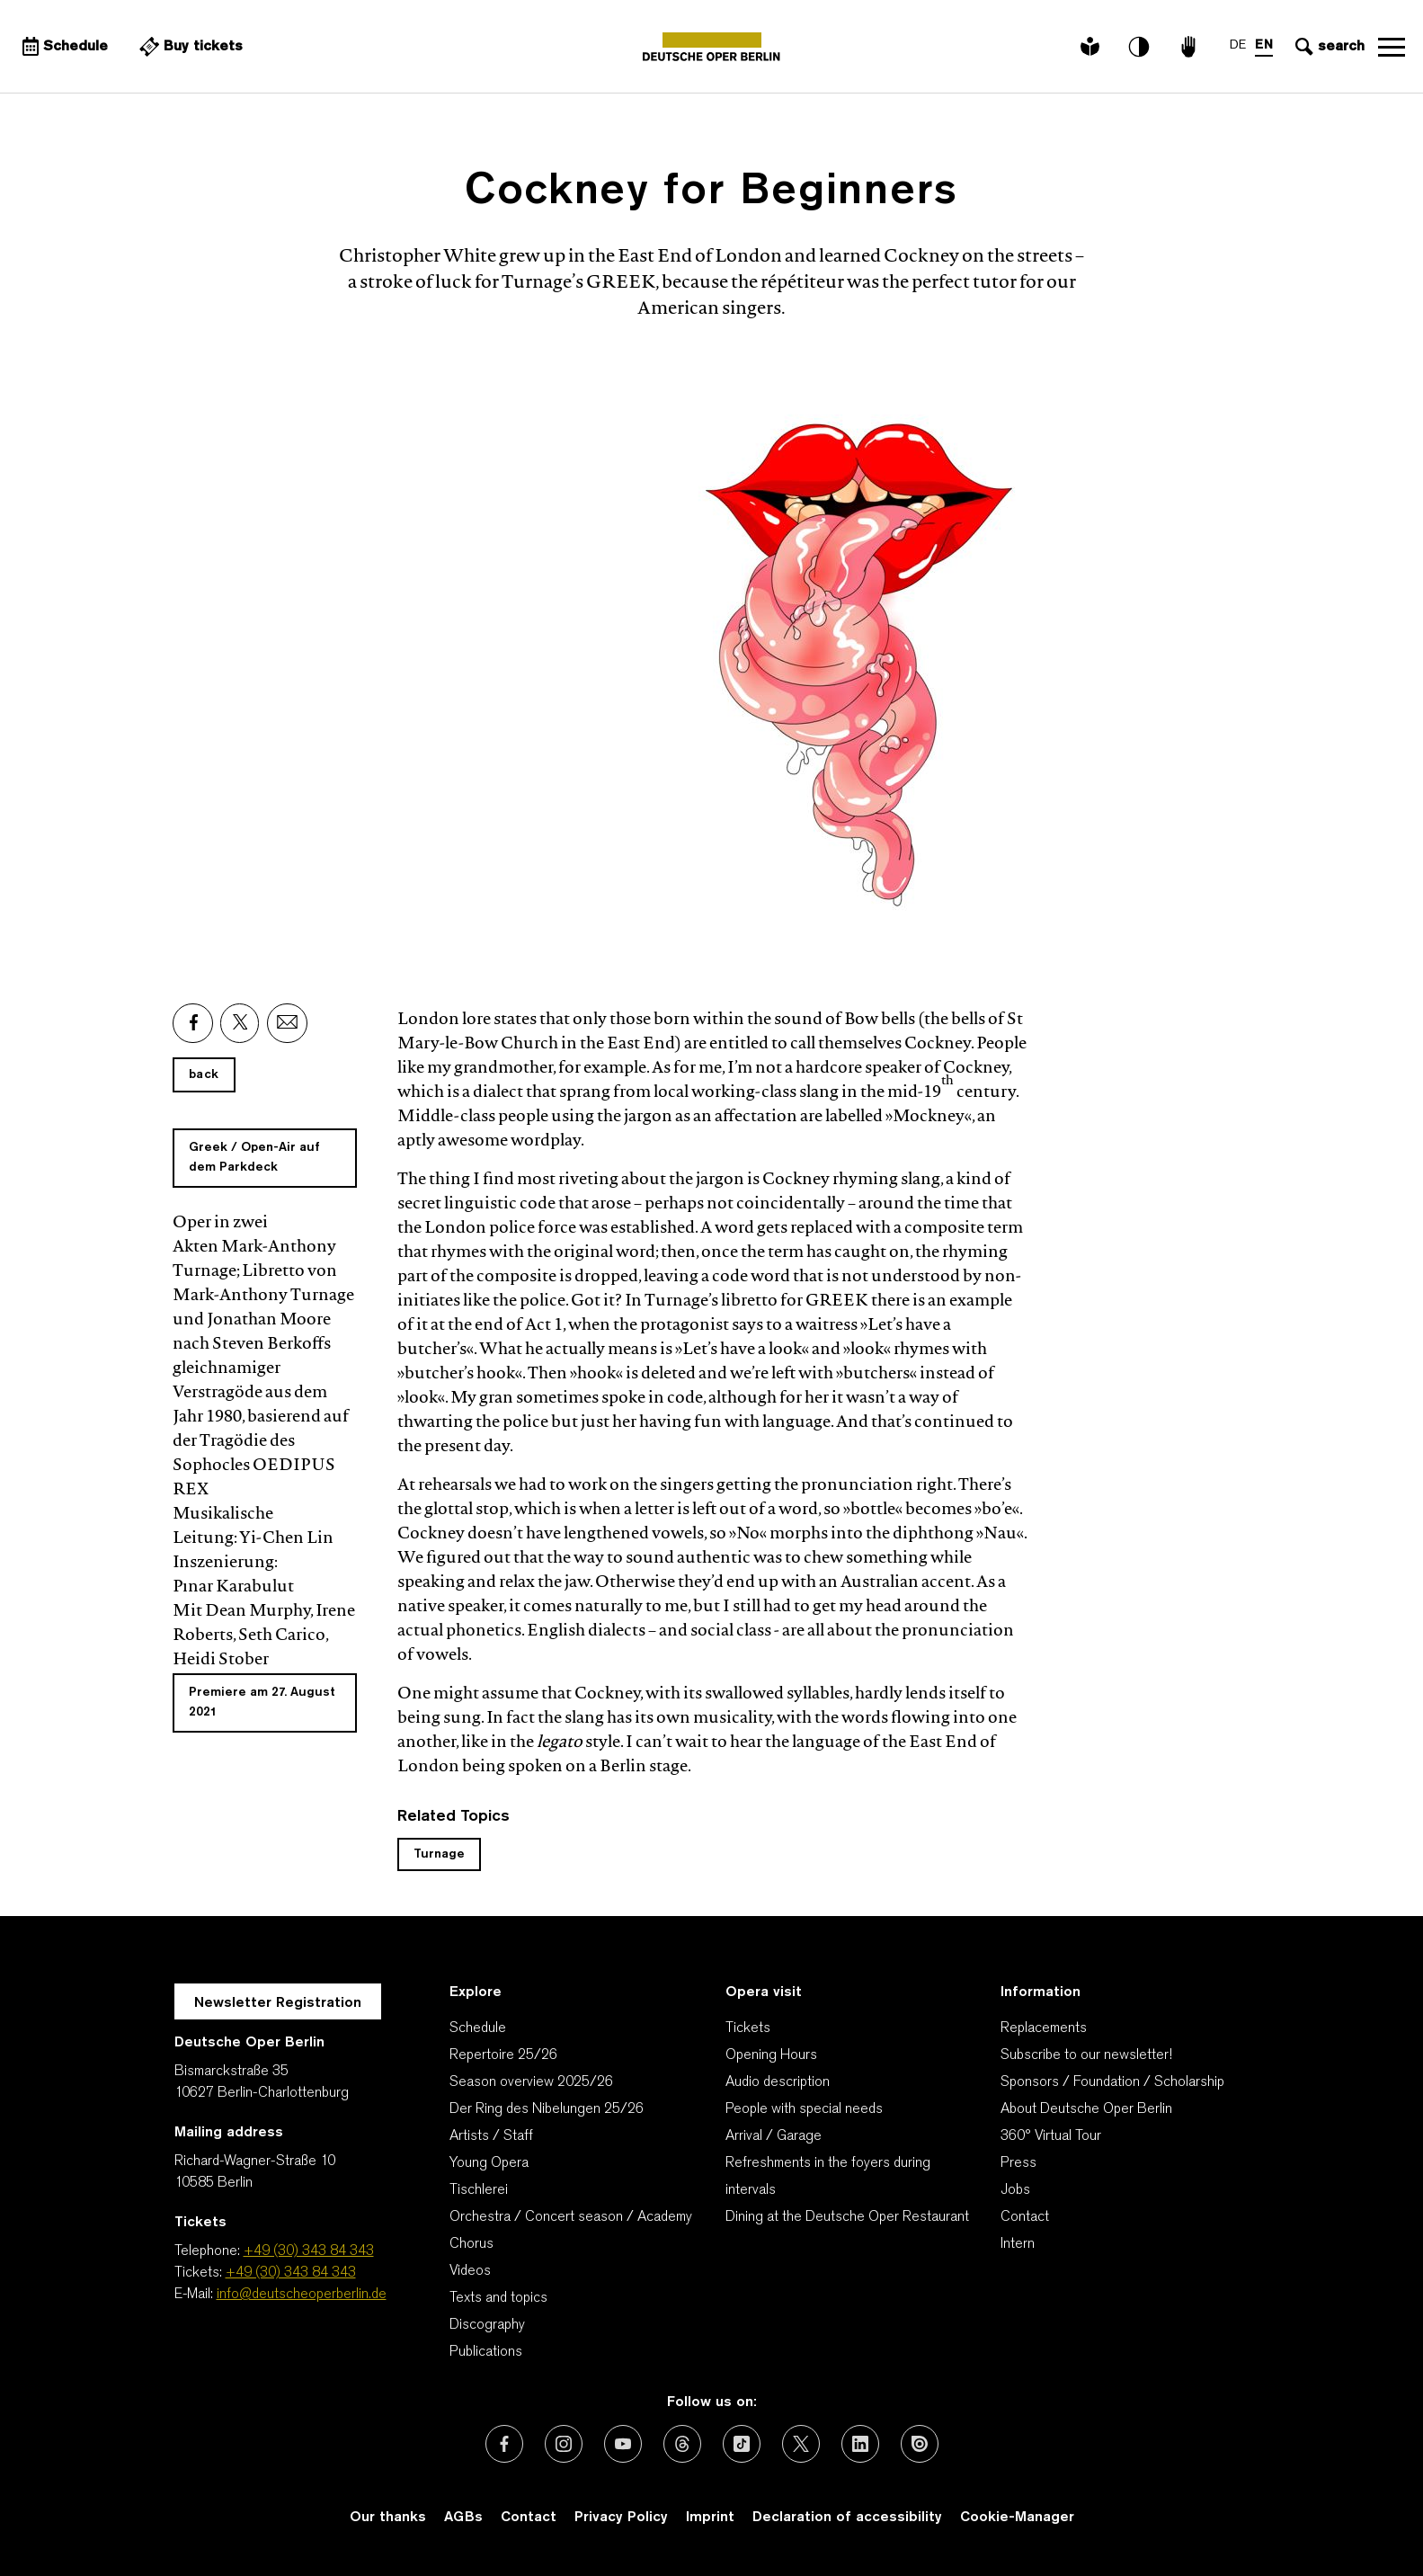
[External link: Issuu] (920, 2444)
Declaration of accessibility (847, 2517)
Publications (485, 2352)
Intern (1018, 2244)
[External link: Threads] (682, 2444)
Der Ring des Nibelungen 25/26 (546, 2109)
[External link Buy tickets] (189, 46)
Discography (487, 2325)
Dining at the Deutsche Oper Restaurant (847, 2217)
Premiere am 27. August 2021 (262, 1702)
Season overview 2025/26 (531, 2082)
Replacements (1044, 2028)
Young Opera (489, 2163)
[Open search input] (1328, 46)
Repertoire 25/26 (503, 2055)
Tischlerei (478, 2190)
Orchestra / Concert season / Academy (570, 2217)
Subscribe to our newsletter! (1086, 2055)
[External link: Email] (287, 1023)
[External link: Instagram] (564, 2444)
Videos (470, 2271)
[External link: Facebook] (193, 1023)
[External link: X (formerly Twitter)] (801, 2444)
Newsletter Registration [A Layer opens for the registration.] (277, 2003)
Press (1018, 2163)
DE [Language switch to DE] (1238, 45)
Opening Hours (771, 2055)
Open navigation (1391, 47)
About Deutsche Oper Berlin (1086, 2109)
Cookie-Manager (1017, 2517)
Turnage (439, 1854)
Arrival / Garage (773, 2136)
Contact (1025, 2217)
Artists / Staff (491, 2136)
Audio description (777, 2082)
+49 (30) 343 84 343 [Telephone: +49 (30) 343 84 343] (309, 2251)
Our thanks (388, 2517)
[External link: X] (240, 1023)
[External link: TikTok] (742, 2444)
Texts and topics (498, 2298)
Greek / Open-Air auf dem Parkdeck (254, 1157)
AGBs (463, 2517)
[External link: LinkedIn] (860, 2444)
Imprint (710, 2517)
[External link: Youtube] (623, 2444)
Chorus (471, 2244)
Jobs (1015, 2190)
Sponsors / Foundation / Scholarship (1112, 2082)
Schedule (477, 2028)
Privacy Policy (621, 2517)
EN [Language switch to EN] (1264, 45)
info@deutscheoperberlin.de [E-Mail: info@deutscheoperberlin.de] (302, 2294)
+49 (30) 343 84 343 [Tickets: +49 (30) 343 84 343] (291, 2273)
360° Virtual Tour (1051, 2136)
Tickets (747, 2028)
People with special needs (804, 2109)
